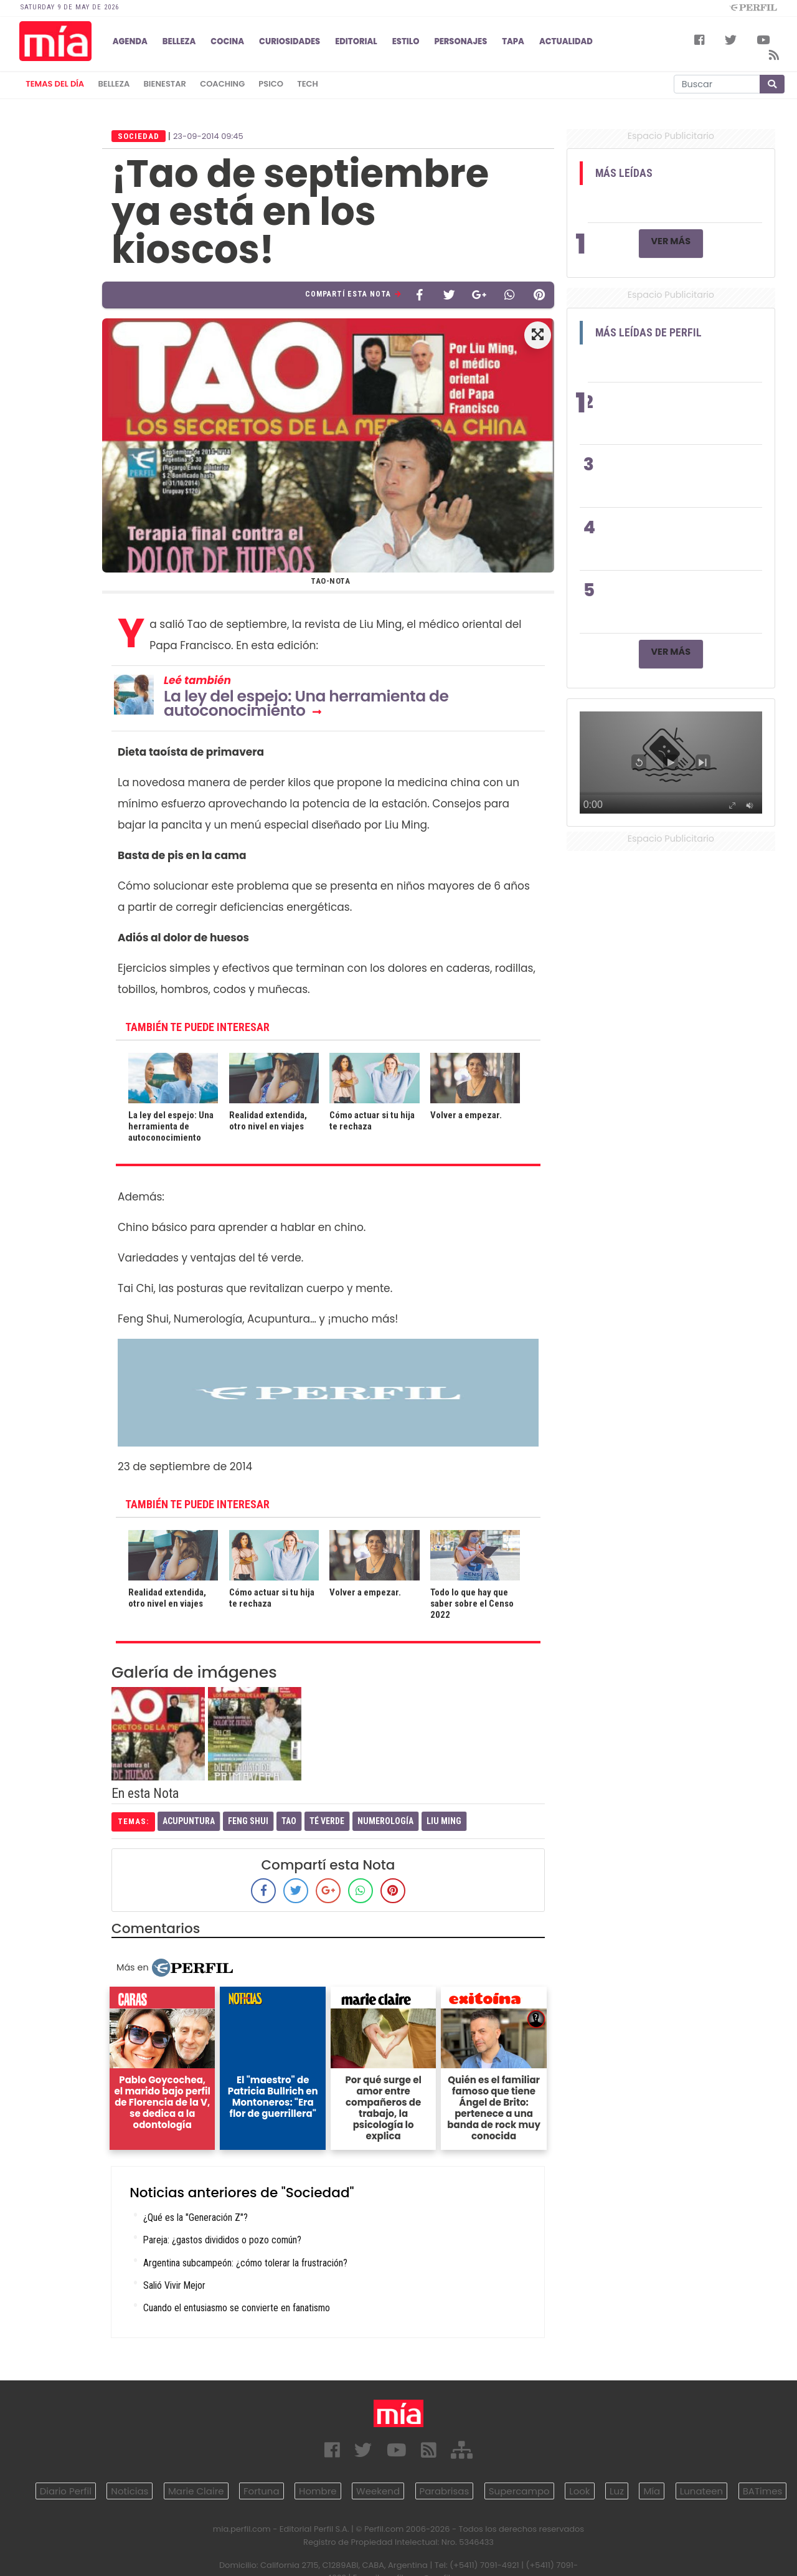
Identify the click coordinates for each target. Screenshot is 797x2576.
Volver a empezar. (466, 1115)
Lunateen (701, 2491)
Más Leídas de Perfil (648, 332)
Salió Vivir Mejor (174, 2285)
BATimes (763, 2491)
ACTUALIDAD (566, 41)
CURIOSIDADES (289, 41)
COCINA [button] (227, 41)
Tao (288, 1821)
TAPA (513, 41)
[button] (537, 335)
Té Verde (326, 1821)
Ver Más (671, 241)
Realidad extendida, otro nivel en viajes (268, 1121)
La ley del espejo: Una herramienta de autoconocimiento (306, 703)
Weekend (378, 2491)
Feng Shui (248, 1821)
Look (579, 2491)
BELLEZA (179, 41)
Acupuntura (189, 1821)
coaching (222, 84)
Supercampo (519, 2491)
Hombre (317, 2491)
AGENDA (130, 41)
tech (307, 84)
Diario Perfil (66, 2491)
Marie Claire (196, 2491)
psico (270, 84)
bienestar (165, 84)
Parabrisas (444, 2491)
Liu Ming (444, 1821)
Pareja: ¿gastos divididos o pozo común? (222, 2240)
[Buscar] (717, 84)
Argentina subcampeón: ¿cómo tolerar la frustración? (245, 2263)
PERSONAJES (460, 41)
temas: (133, 1821)
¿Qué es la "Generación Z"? (195, 2217)
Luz (617, 2491)
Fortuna (261, 2491)
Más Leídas (624, 173)
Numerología (385, 1821)
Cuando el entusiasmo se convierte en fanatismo (236, 2308)
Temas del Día (55, 84)
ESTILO (406, 41)
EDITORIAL (356, 41)
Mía (651, 2491)
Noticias (129, 2491)
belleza (114, 84)
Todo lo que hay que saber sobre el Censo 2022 (472, 1603)
